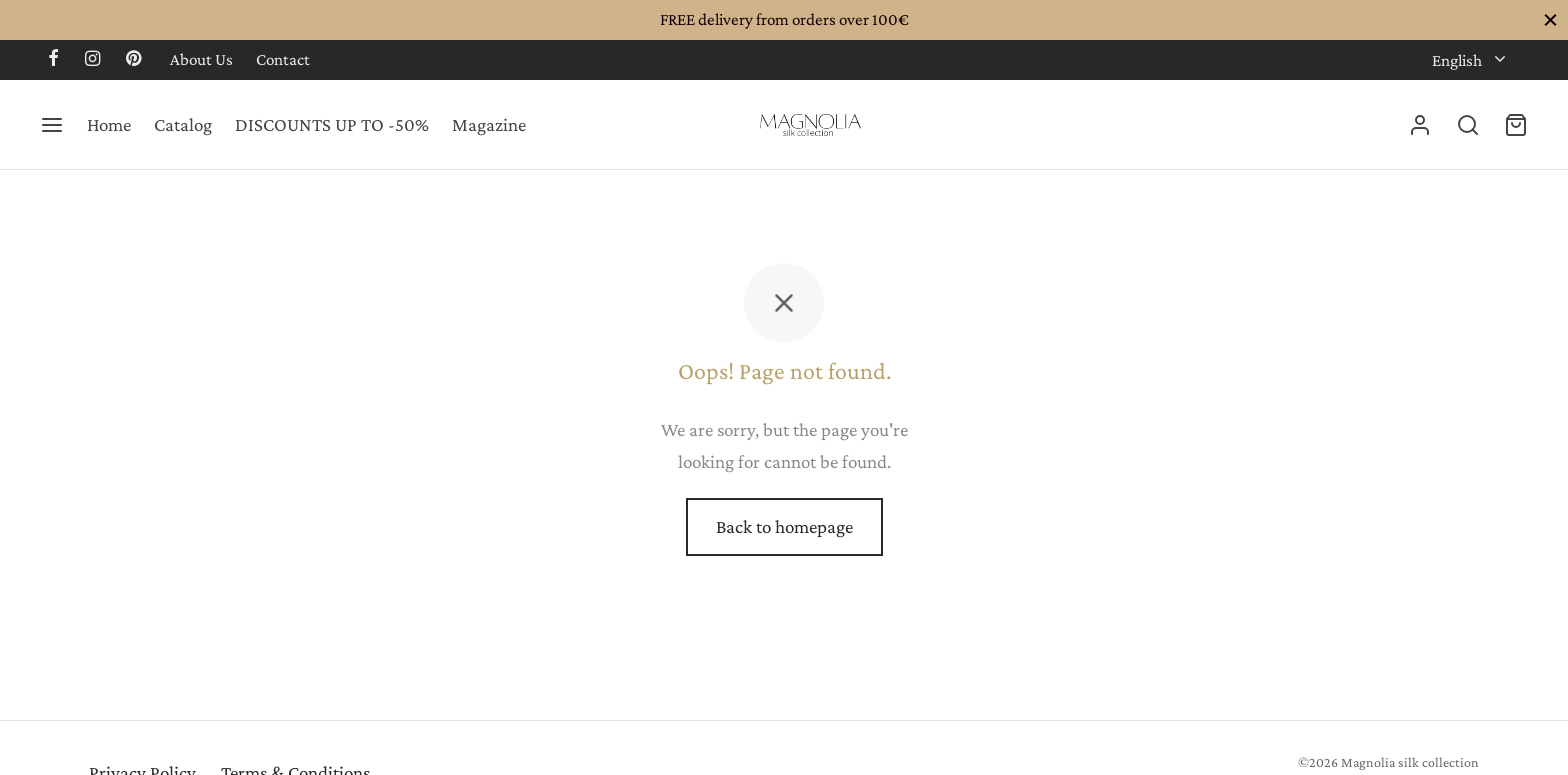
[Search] (1468, 125)
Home (109, 124)
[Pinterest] (133, 60)
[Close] (1550, 19)
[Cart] (1516, 125)
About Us (201, 59)
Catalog (183, 124)
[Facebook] (53, 60)
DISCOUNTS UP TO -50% (332, 124)
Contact (283, 59)
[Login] (1420, 125)
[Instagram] (92, 60)
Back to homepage (784, 526)
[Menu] (52, 125)
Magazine (489, 124)
